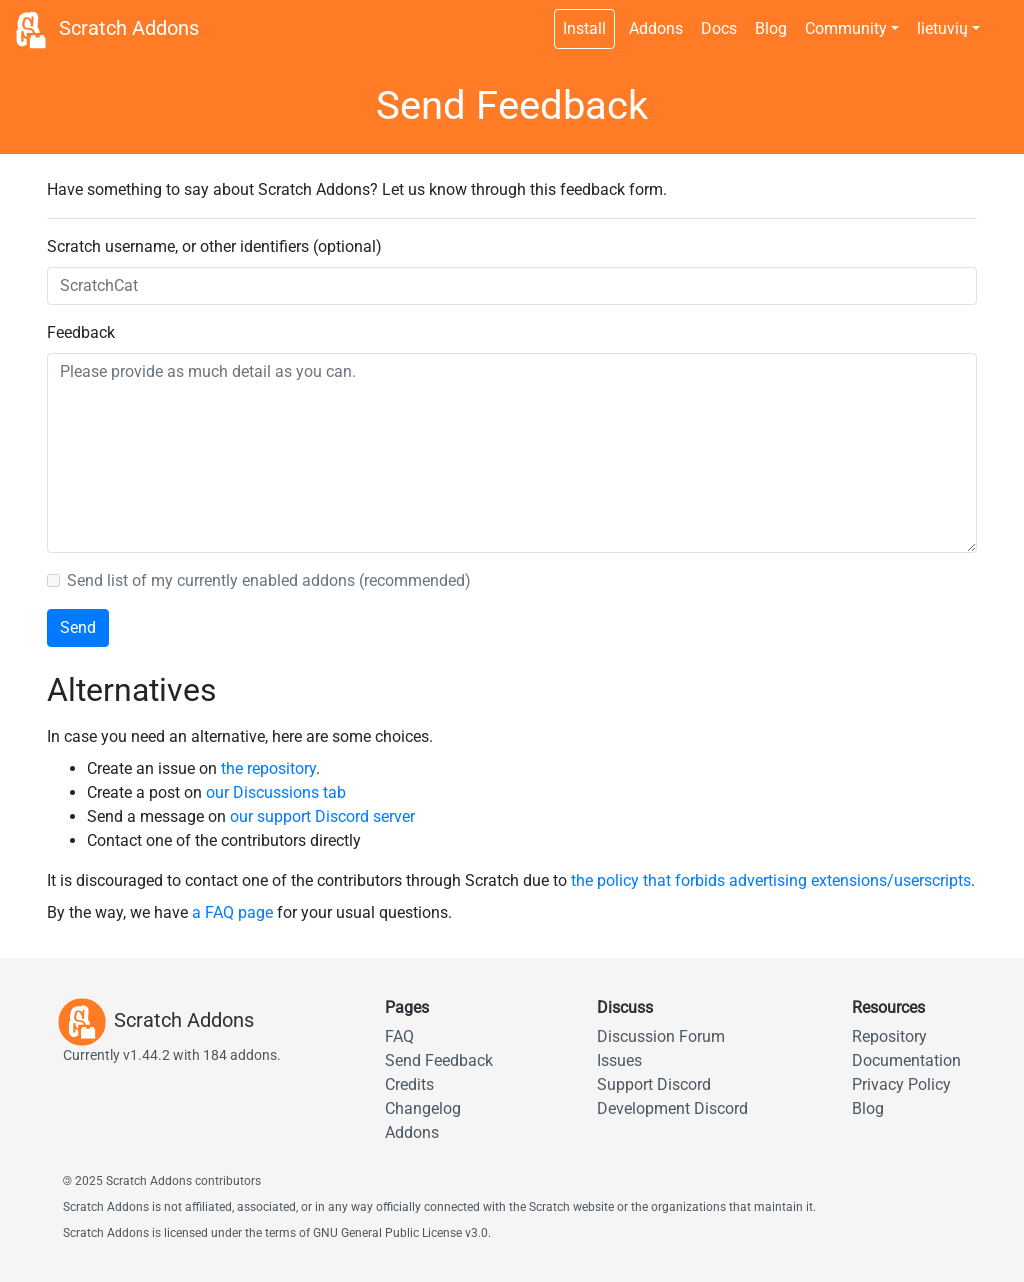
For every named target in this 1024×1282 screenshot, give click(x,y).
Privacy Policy (901, 1084)
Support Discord (654, 1084)
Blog (771, 28)
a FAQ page (232, 912)
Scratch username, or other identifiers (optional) (214, 246)
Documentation (906, 1060)
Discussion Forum (661, 1036)
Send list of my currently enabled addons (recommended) (269, 580)
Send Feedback (439, 1060)
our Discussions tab (276, 792)
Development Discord (672, 1108)
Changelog (423, 1108)
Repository (889, 1036)
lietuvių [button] (942, 28)
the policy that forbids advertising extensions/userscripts (771, 880)
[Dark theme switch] (999, 18)
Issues (619, 1060)
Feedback (81, 332)
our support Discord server (322, 816)
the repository (268, 768)
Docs (719, 28)
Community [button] (846, 28)
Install (584, 28)
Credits (409, 1084)
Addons (656, 28)
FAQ (399, 1036)
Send (78, 627)
